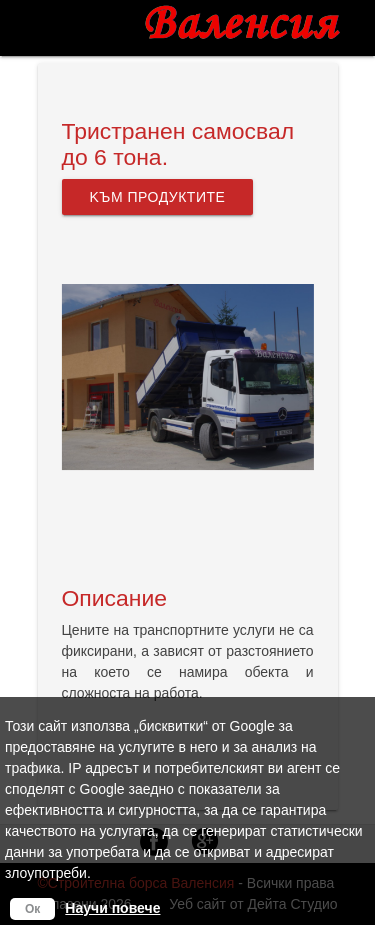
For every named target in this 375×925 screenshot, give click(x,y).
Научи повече (112, 908)
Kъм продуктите (158, 197)
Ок (32, 909)
